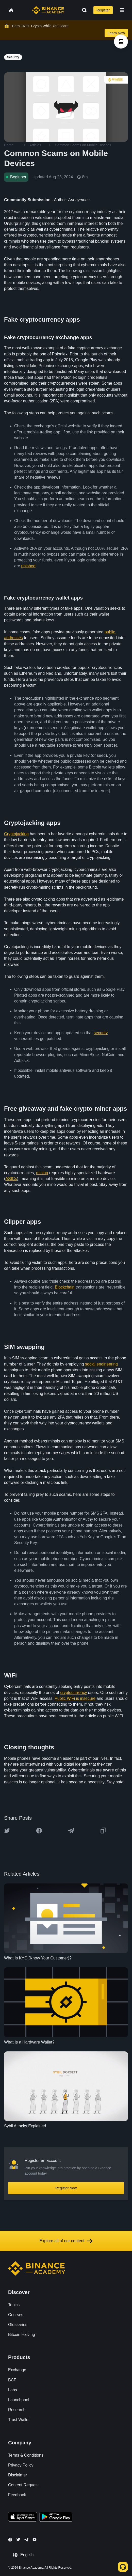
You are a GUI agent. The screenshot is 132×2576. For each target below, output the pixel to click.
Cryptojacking (16, 834)
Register (103, 10)
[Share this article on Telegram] (71, 1831)
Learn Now (116, 33)
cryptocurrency (73, 1692)
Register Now (66, 2188)
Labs (12, 2390)
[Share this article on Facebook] (39, 1831)
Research (16, 2410)
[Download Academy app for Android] (55, 2517)
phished (28, 566)
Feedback (17, 2495)
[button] (122, 10)
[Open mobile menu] (122, 10)
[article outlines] (121, 42)
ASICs (11, 1178)
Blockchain (64, 1287)
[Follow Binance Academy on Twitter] (18, 2539)
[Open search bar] (82, 10)
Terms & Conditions (25, 2455)
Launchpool (18, 2400)
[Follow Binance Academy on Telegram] (26, 2539)
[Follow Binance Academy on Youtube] (34, 2539)
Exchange (17, 2370)
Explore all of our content (66, 2240)
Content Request (23, 2485)
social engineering (101, 1364)
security (101, 1033)
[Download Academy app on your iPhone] (22, 2517)
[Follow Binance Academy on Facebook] (10, 2540)
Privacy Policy (21, 2465)
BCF (12, 2380)
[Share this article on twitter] (7, 1831)
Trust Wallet (18, 2419)
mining (42, 1173)
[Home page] (48, 10)
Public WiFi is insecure (75, 1698)
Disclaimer (17, 2475)
